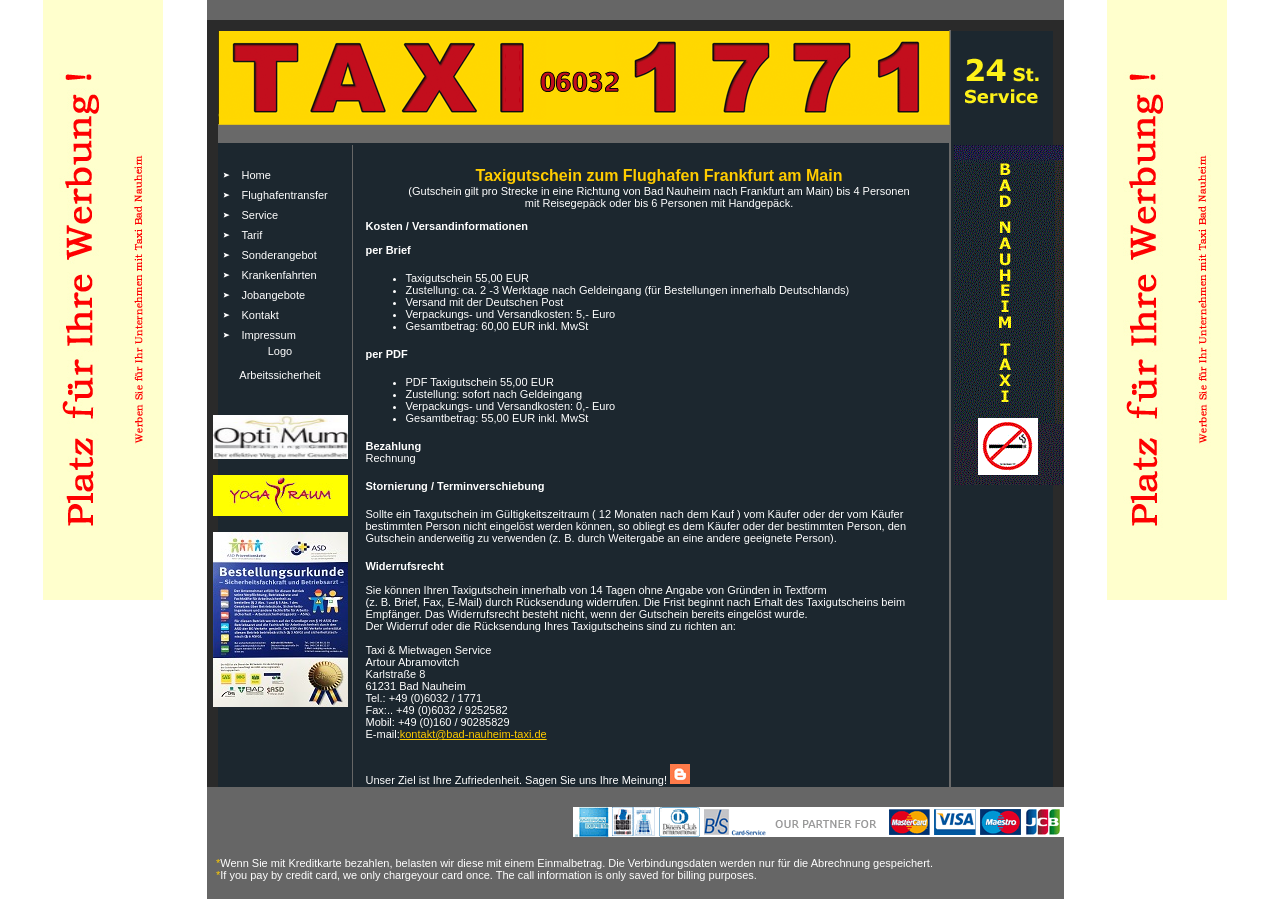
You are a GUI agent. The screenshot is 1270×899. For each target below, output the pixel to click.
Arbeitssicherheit (279, 375)
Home (256, 175)
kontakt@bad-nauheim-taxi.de (473, 734)
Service (260, 215)
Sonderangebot (279, 255)
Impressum (269, 335)
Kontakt (260, 315)
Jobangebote (274, 295)
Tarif (252, 235)
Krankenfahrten (279, 275)
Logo (280, 351)
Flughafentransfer (285, 195)
